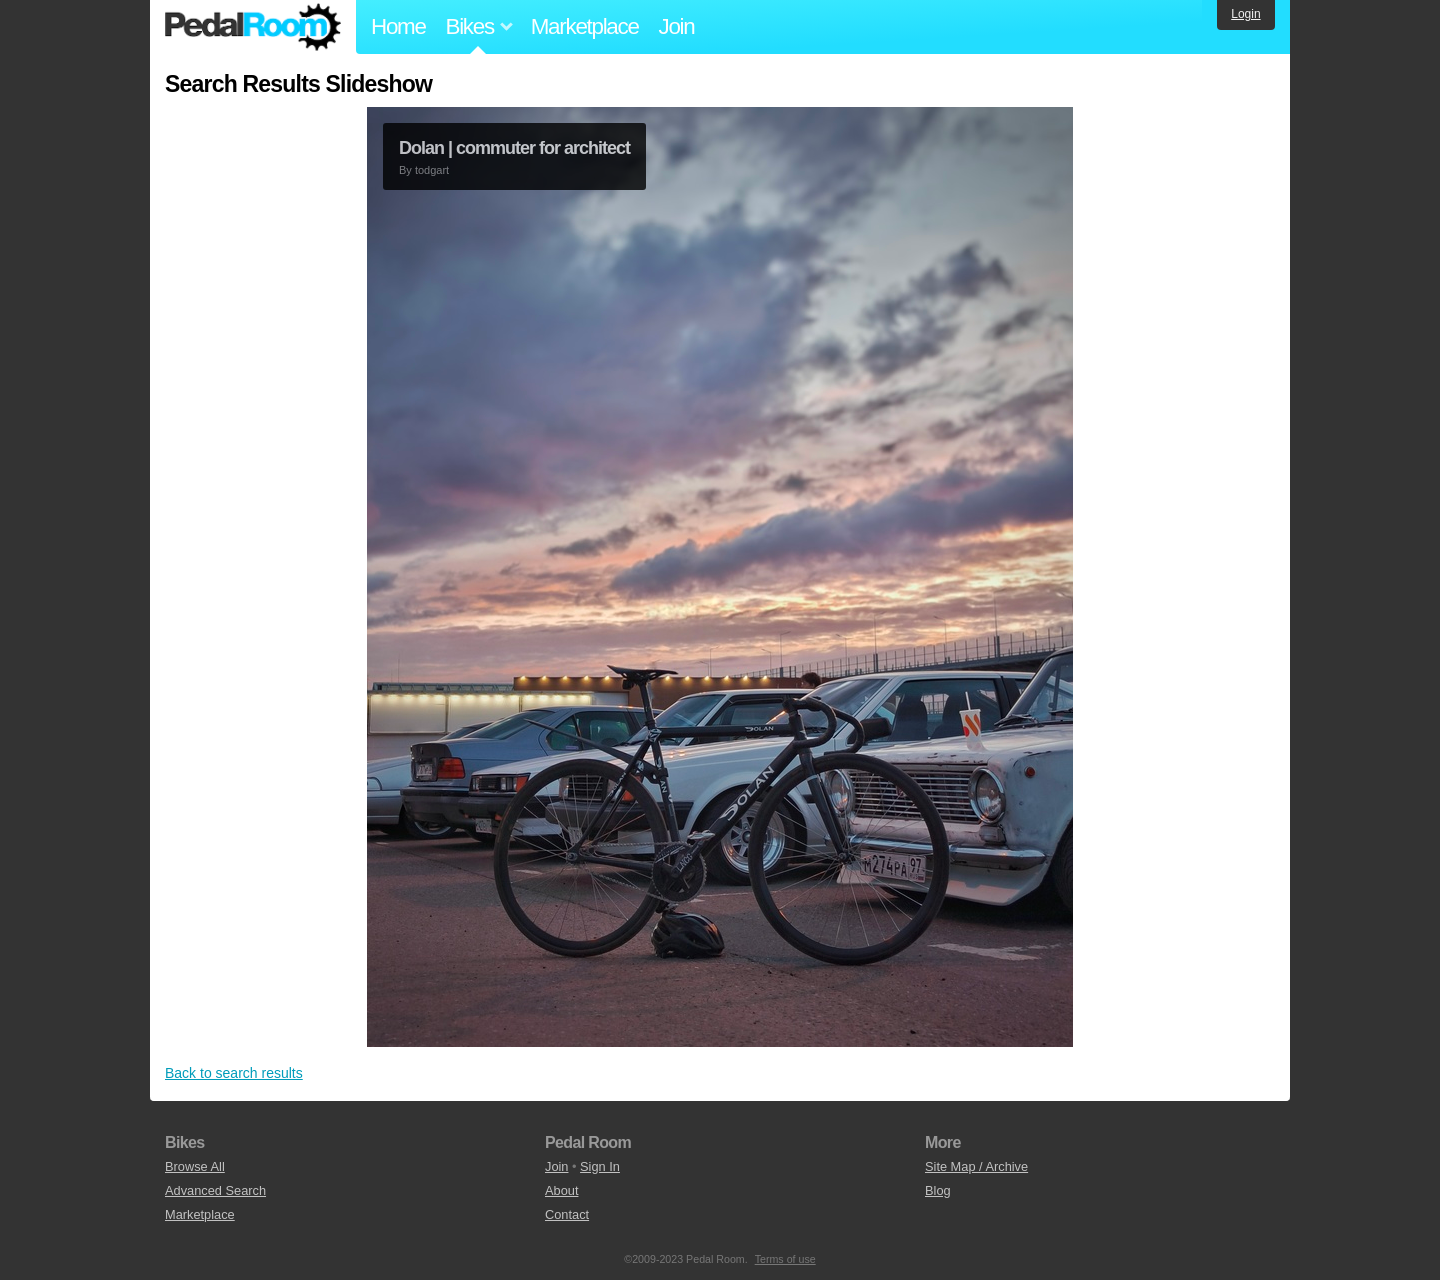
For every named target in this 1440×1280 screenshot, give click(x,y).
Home (398, 26)
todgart (432, 170)
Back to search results (234, 1073)
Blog (938, 1190)
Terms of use (785, 1259)
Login (1245, 14)
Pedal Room (253, 27)
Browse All (195, 1166)
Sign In (600, 1166)
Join (677, 26)
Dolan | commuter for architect (514, 148)
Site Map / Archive (976, 1166)
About (561, 1190)
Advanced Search (215, 1190)
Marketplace (585, 26)
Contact (567, 1214)
